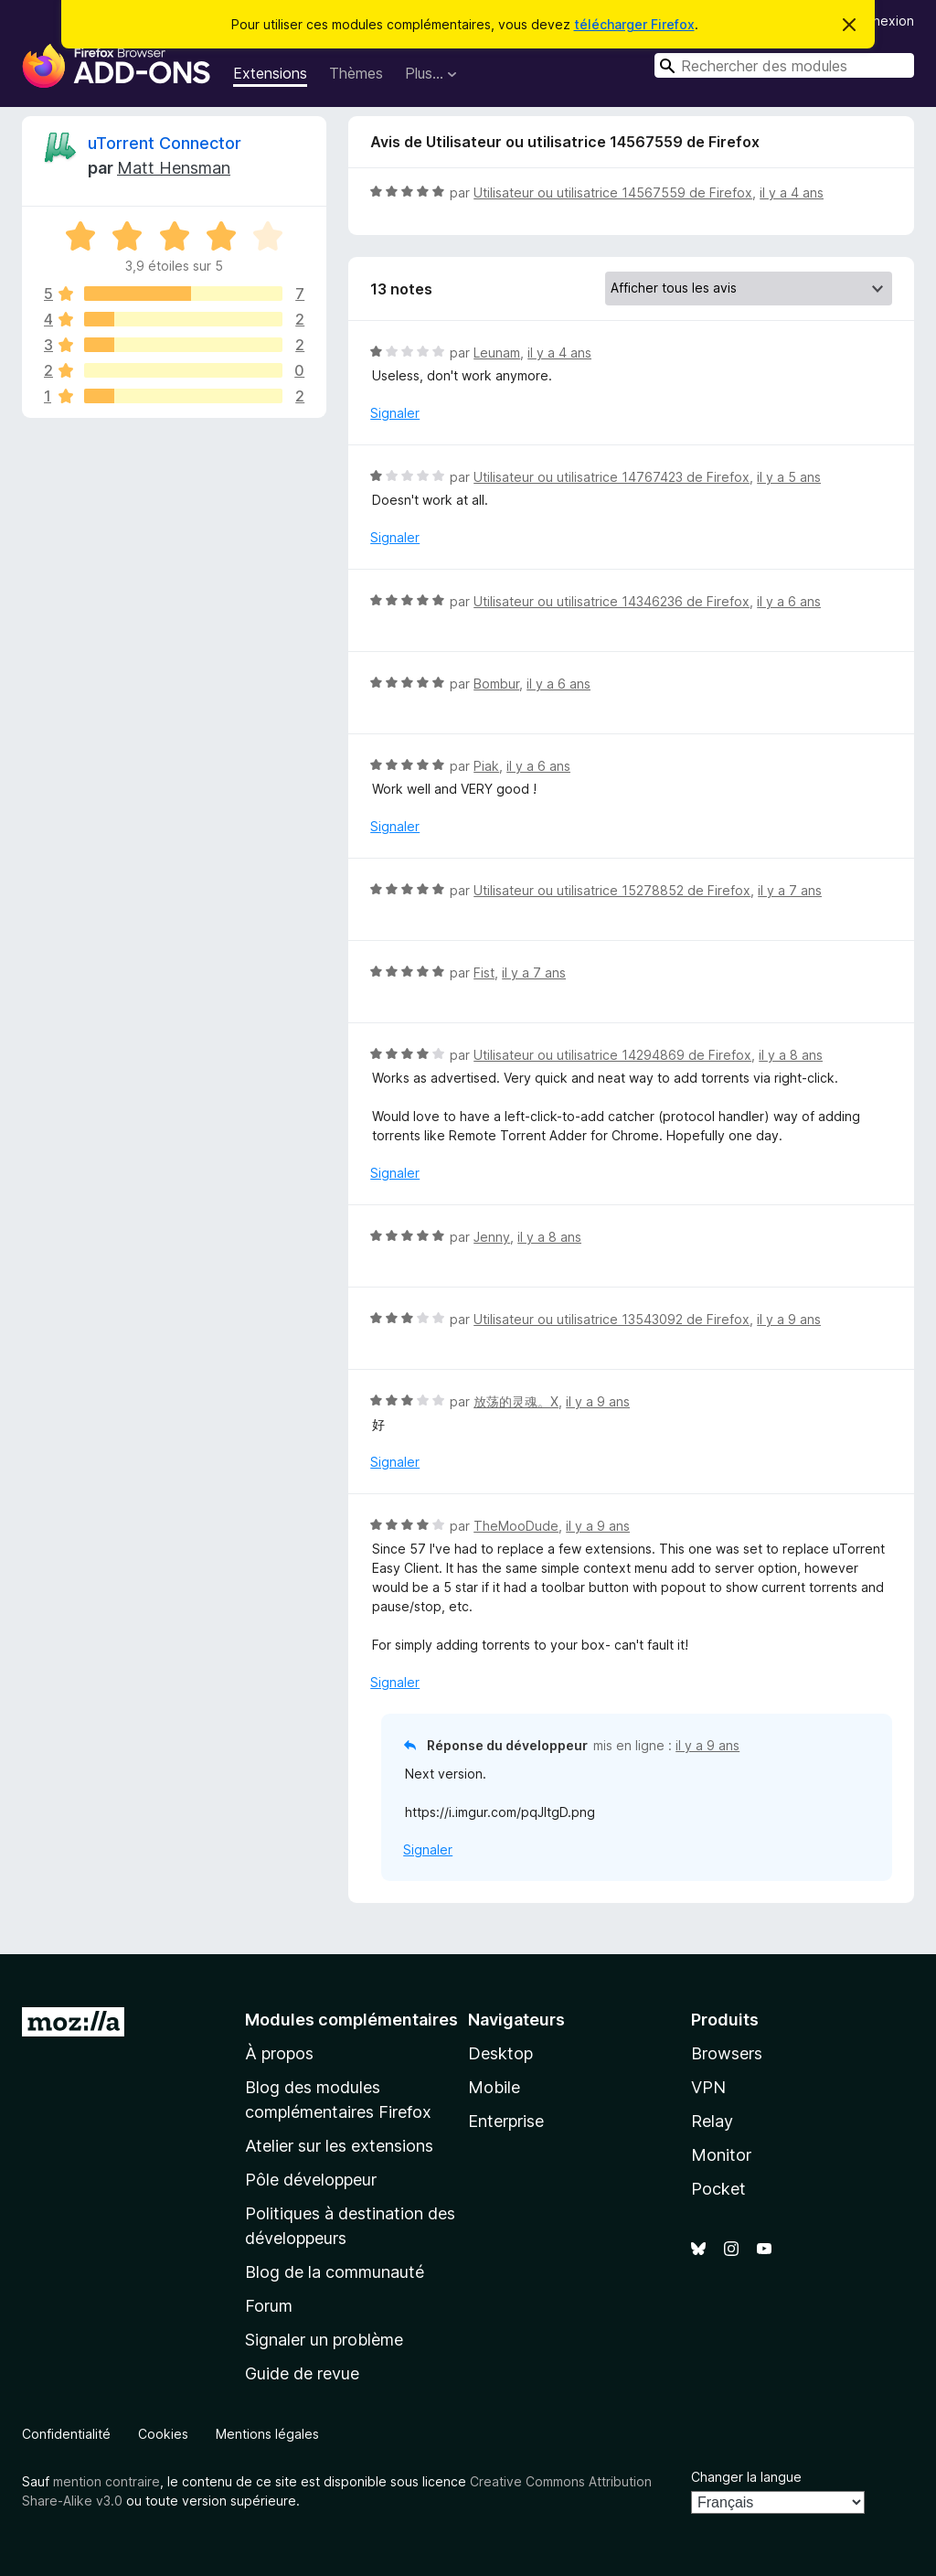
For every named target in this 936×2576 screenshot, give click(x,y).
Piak (486, 766)
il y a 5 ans (789, 477)
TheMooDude (515, 1526)
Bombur (496, 683)
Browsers (726, 2053)
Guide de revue (302, 2373)
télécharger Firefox (634, 24)
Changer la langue (746, 2477)
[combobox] (784, 65)
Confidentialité (66, 2434)
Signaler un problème (324, 2339)
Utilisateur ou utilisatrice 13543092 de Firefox (611, 1319)
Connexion (881, 20)
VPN (708, 2087)
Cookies (163, 2434)
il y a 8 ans (791, 1055)
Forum (268, 2305)
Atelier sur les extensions (339, 2145)
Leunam (496, 352)
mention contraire (106, 2481)
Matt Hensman (173, 167)
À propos (279, 2053)
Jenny (491, 1237)
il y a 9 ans (789, 1319)
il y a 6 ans (789, 601)
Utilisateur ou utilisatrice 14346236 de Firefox (611, 601)
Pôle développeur (311, 2179)
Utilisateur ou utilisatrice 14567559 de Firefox (612, 192)
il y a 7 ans (790, 890)
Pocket (718, 2188)
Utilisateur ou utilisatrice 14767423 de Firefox (611, 477)
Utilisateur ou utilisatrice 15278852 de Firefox (611, 890)
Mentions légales (267, 2434)
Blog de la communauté (334, 2272)
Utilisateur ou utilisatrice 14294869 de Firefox (612, 1055)
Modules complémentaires (351, 2019)
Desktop (500, 2053)
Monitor (721, 2154)
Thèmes (356, 73)
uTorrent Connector (164, 143)
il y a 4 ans (792, 192)
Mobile (494, 2087)
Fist (484, 972)
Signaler (395, 413)
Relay (712, 2121)
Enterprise (506, 2121)
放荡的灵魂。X (515, 1401)
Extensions (270, 73)
